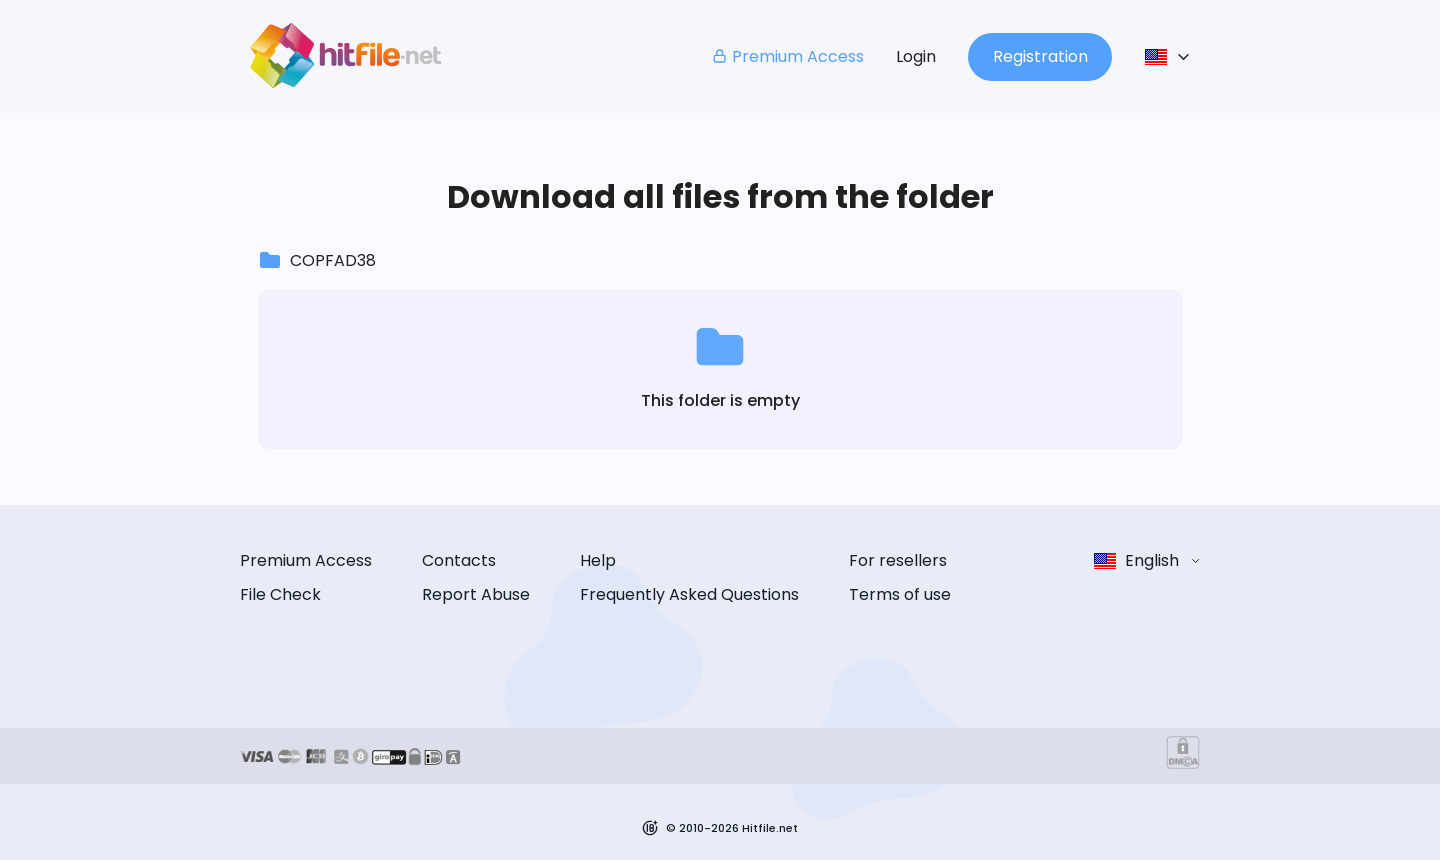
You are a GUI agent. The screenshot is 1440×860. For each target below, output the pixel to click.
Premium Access (787, 56)
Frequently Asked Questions (689, 594)
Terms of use (900, 594)
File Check (280, 594)
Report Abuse (476, 594)
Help (598, 560)
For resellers (898, 560)
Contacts (459, 560)
